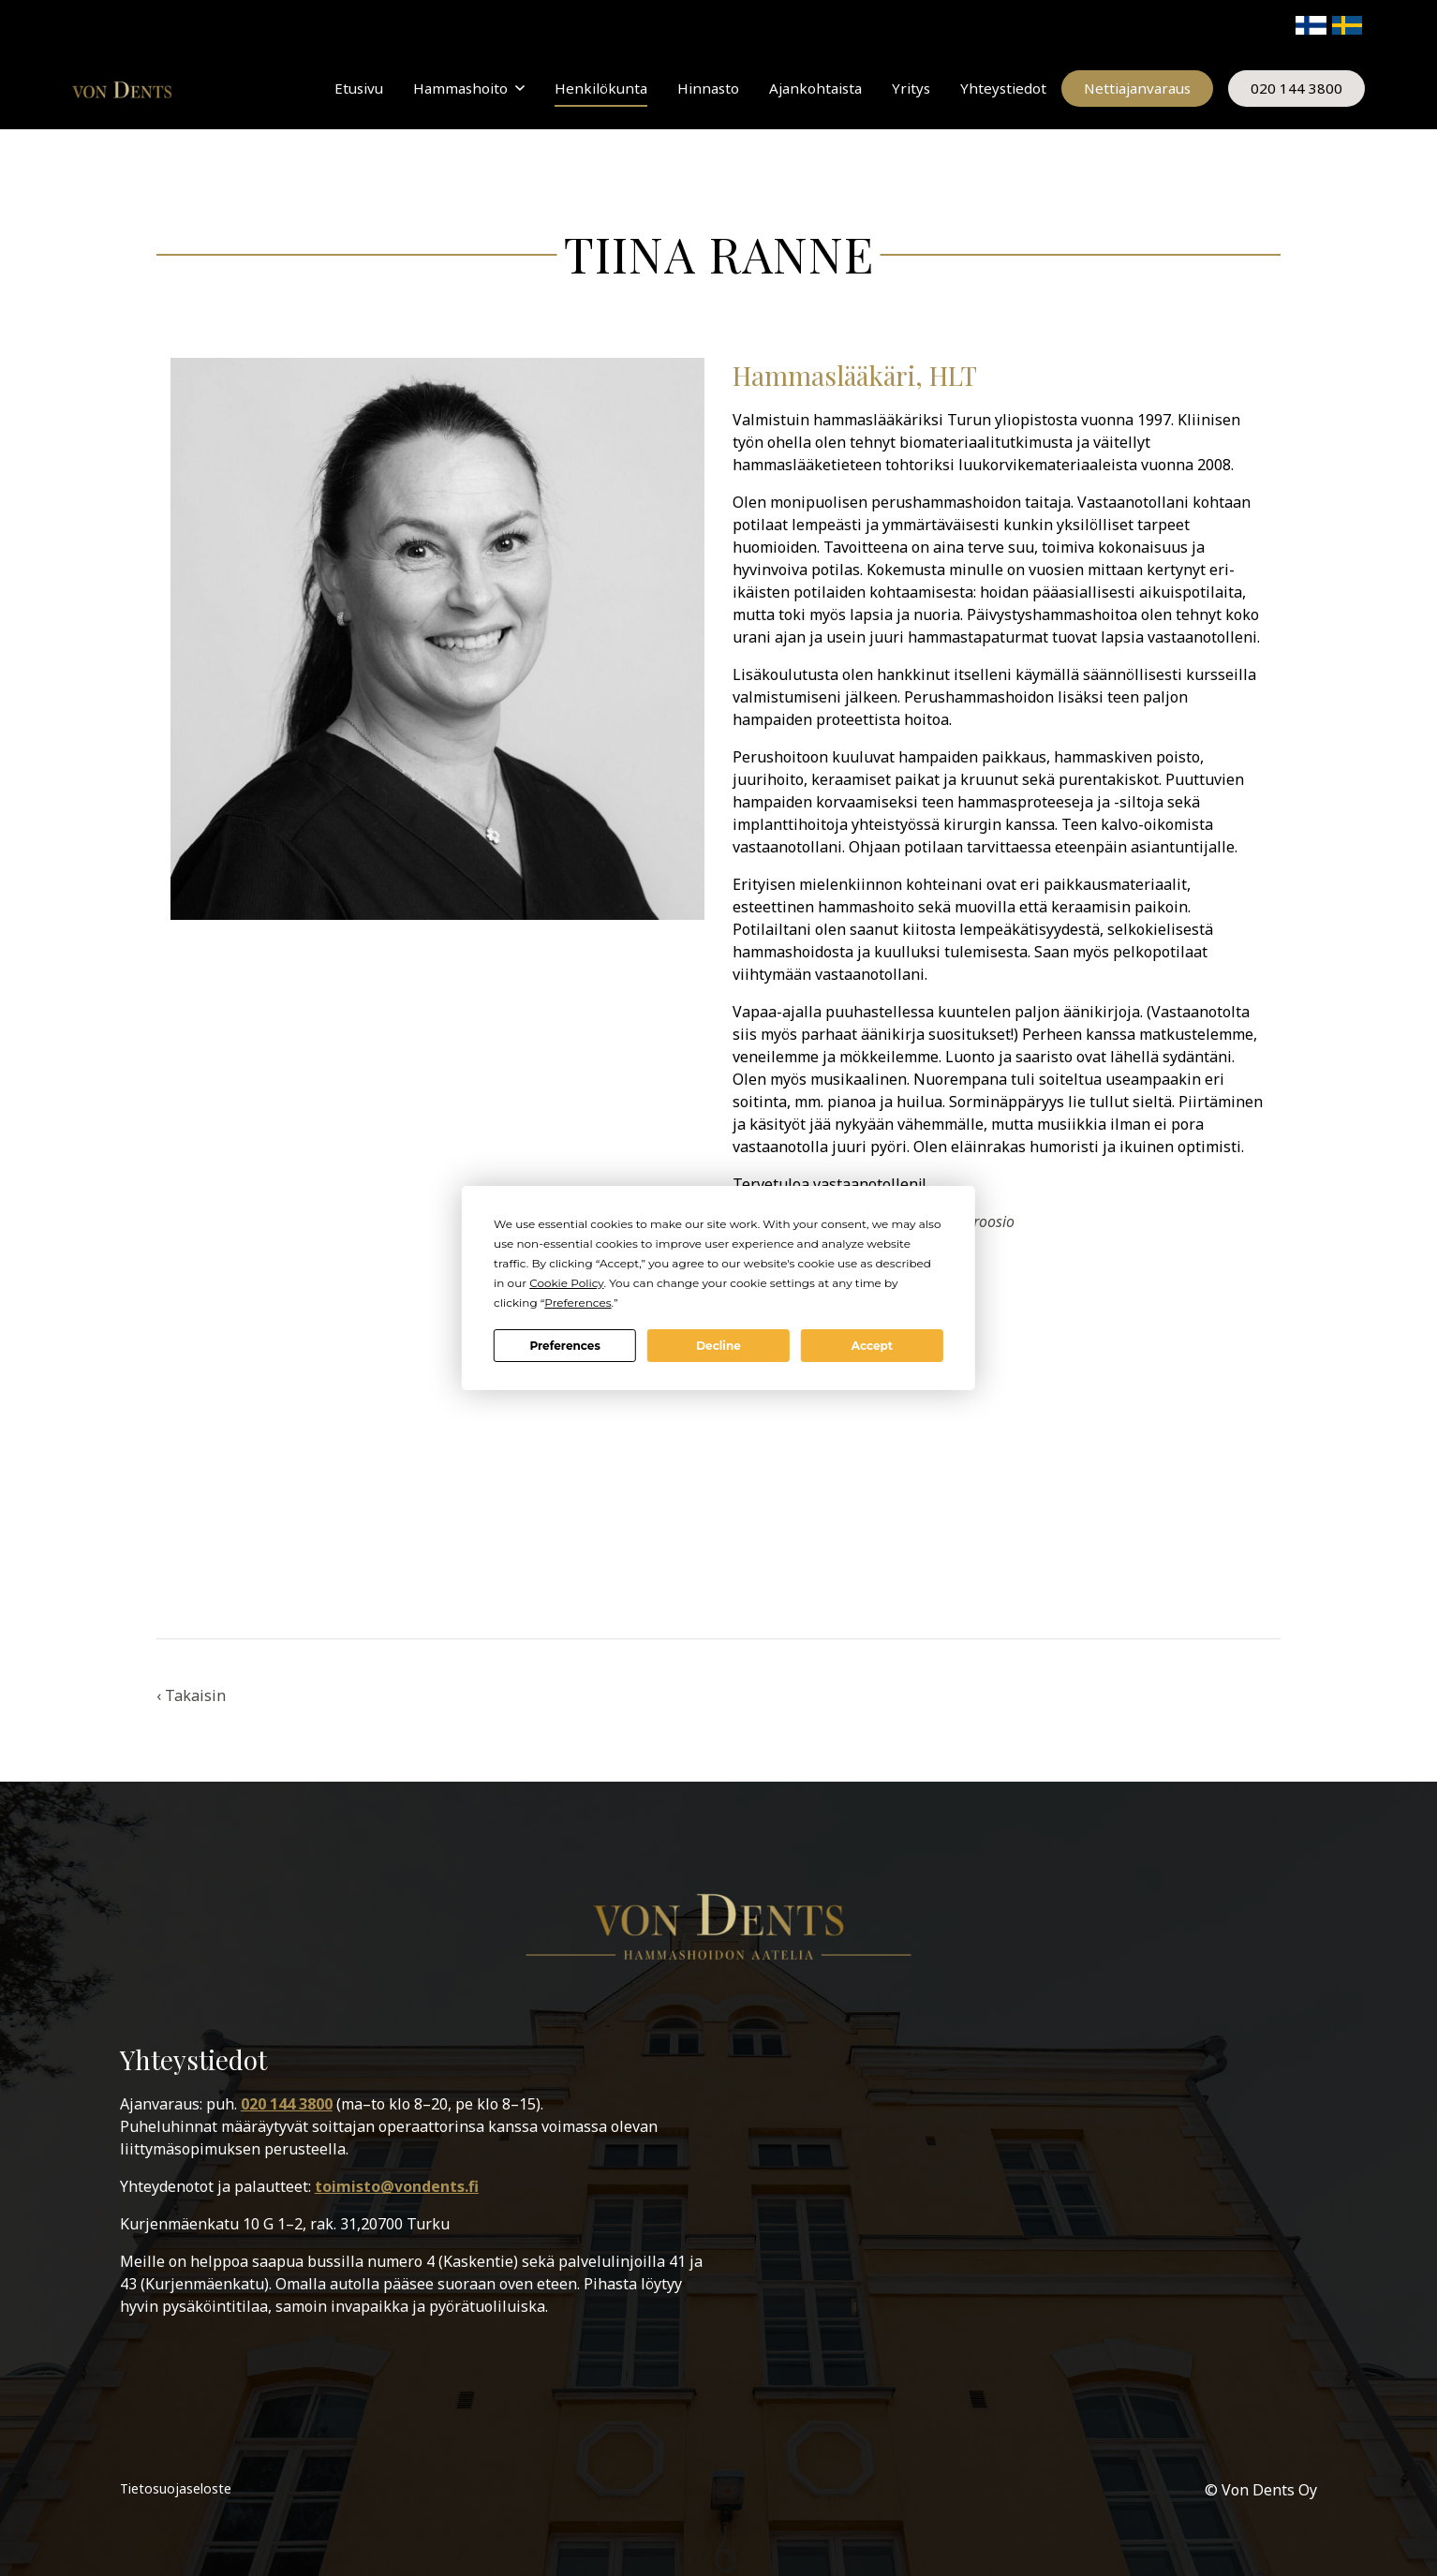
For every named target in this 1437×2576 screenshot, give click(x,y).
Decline (718, 1346)
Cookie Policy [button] (566, 1283)
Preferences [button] (577, 1302)
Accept (872, 1346)
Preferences (564, 1346)
